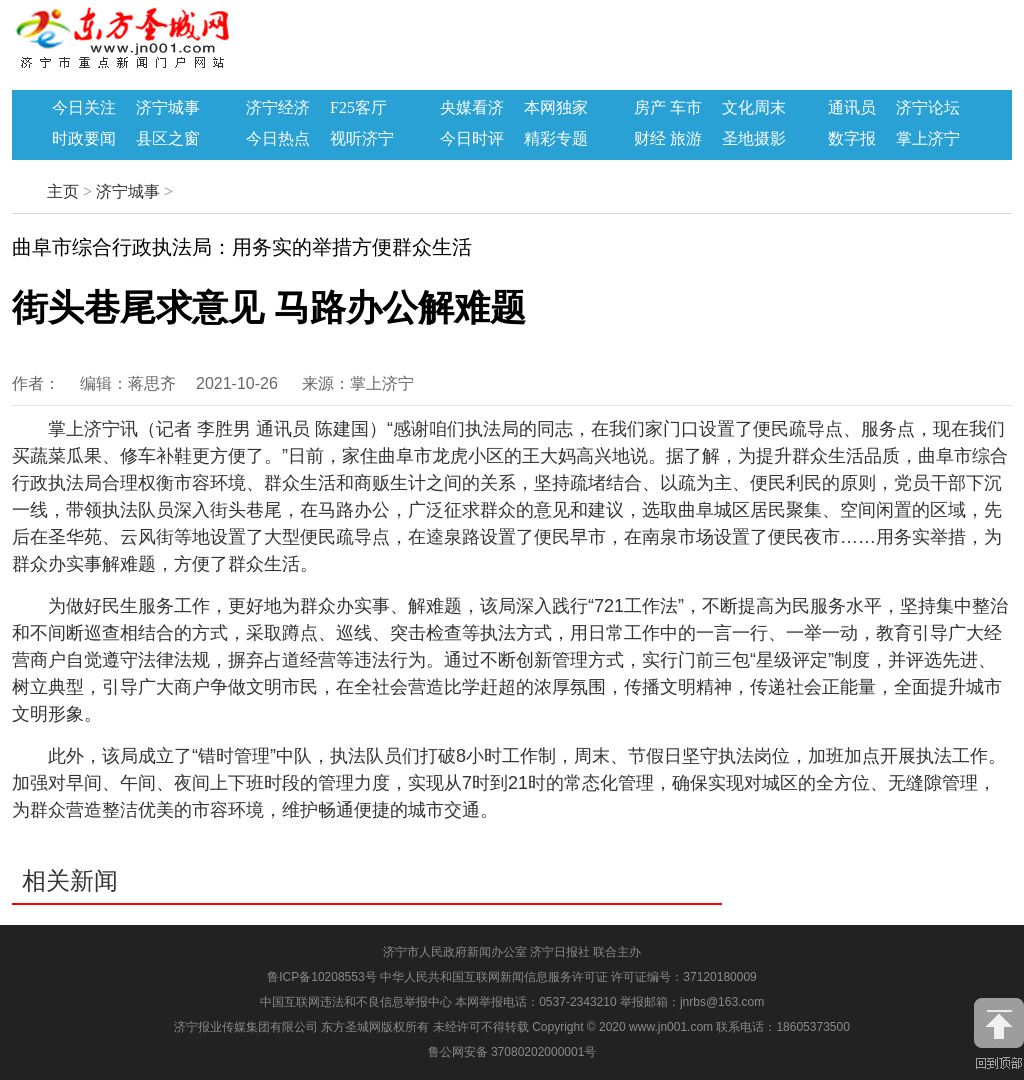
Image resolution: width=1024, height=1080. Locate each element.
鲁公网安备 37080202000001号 (512, 1052)
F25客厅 (358, 108)
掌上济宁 (928, 139)
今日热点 (278, 139)
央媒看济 (472, 108)
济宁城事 (168, 108)
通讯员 (852, 108)
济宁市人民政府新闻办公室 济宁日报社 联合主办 (512, 952)
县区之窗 (168, 139)
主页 (63, 191)
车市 (686, 108)
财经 (650, 139)
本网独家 (556, 108)
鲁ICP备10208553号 (321, 977)
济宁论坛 (928, 108)
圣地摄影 (754, 139)
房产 (650, 108)
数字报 (852, 139)
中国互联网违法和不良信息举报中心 (357, 1002)
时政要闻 (84, 139)
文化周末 (754, 108)
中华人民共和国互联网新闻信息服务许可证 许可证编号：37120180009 (568, 977)
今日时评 (472, 139)
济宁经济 (278, 108)
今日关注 (84, 108)
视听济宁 (362, 139)
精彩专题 (556, 139)
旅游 (686, 139)
